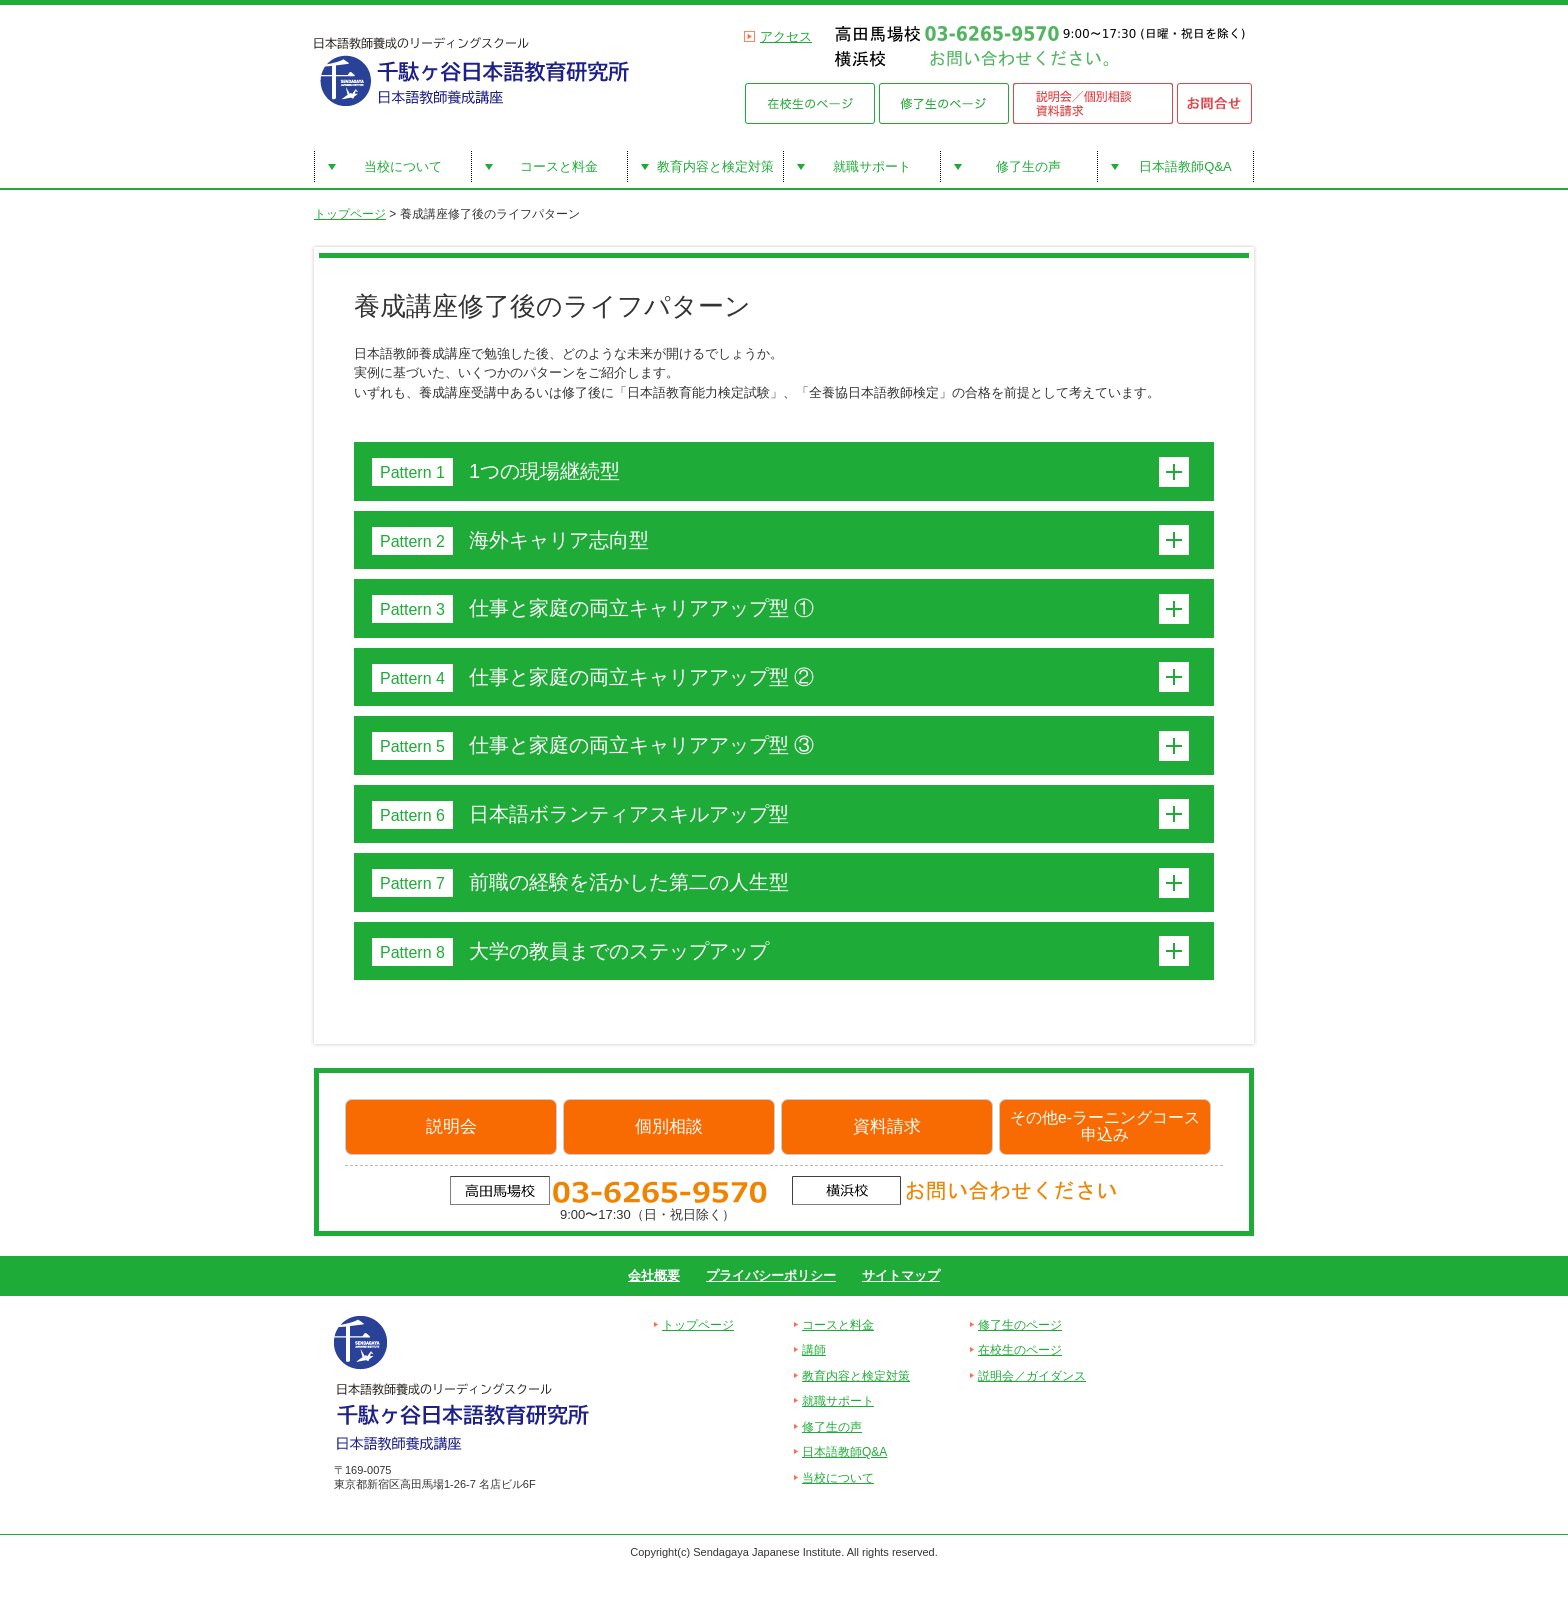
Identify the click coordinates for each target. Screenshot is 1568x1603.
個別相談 (669, 1126)
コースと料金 (559, 166)
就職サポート (872, 166)
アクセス (786, 36)
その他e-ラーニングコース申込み (1105, 1126)
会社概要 (654, 1275)
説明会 (451, 1126)
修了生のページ (1020, 1325)
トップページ (350, 214)
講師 (814, 1350)
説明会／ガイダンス (1032, 1376)
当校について (403, 166)
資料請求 (887, 1126)
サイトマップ (901, 1275)
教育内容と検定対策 (715, 166)
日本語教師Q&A (1185, 166)
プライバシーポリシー (771, 1275)
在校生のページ (1020, 1350)
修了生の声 (1028, 166)
